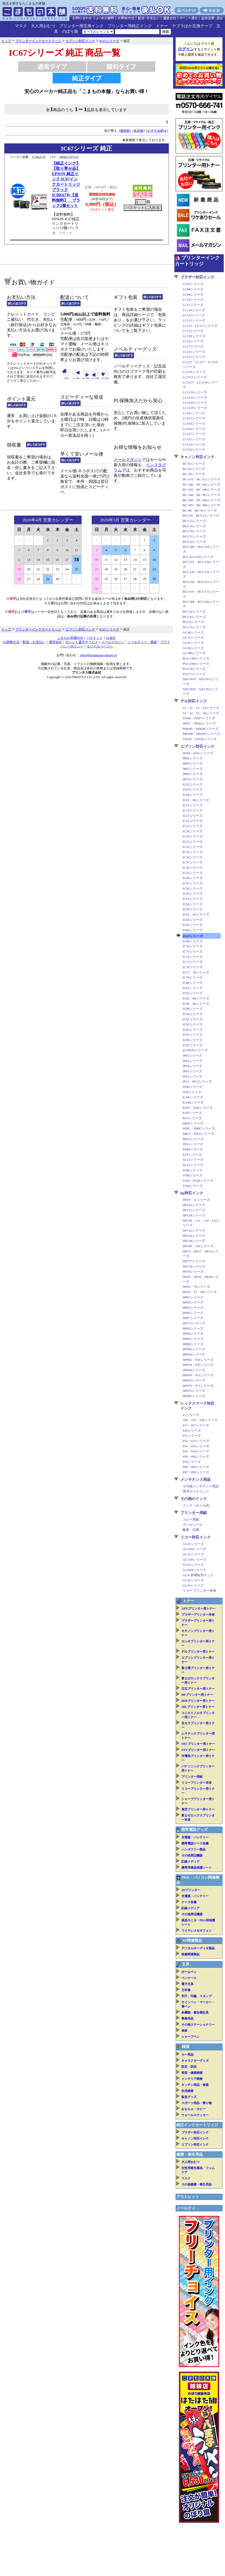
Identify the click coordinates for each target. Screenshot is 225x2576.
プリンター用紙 (193, 1513)
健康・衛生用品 (189, 2154)
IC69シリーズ (193, 941)
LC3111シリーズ (195, 377)
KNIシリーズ (192, 1113)
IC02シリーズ (193, 784)
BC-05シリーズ (194, 469)
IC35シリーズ (193, 862)
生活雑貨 (187, 2091)
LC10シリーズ (193, 299)
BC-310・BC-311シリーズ (201, 479)
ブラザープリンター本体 (198, 1614)
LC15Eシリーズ (194, 336)
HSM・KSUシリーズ (198, 753)
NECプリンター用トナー (198, 1744)
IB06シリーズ (193, 763)
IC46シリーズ (193, 878)
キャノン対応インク (197, 457)
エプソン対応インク (197, 746)
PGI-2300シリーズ (196, 664)
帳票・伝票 (191, 1530)
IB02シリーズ (193, 758)
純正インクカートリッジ (197, 2125)
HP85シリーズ (193, 1339)
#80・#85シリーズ (196, 1467)
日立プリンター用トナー (198, 1688)
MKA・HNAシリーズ (198, 1134)
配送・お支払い (34, 642)
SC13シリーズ (193, 1159)
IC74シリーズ (193, 957)
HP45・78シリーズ (196, 1287)
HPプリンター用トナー (197, 1695)
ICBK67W (39, 157)
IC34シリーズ (193, 857)
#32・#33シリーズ (196, 1441)
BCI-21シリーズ (194, 536)
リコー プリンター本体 (199, 1590)
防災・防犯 (189, 2066)
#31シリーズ (192, 1435)
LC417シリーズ (194, 434)
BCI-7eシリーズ (194, 627)
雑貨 (185, 2047)
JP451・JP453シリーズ (199, 723)
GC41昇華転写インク (198, 1575)
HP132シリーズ (194, 1230)
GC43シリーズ (193, 1585)
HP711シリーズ (194, 1323)
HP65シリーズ (193, 1313)
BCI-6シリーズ (193, 622)
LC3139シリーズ (195, 408)
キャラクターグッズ (195, 2060)
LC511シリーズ (194, 439)
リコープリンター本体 (196, 1782)
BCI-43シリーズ (194, 617)
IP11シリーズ (192, 1076)
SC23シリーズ (193, 1165)
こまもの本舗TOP (70, 638)
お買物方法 (11, 642)
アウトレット (187, 2197)
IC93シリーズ (193, 1029)
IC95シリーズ (193, 1034)
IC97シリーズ (193, 1045)
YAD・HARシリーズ (198, 1180)
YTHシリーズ (193, 1186)
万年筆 (185, 1990)
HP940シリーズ (194, 1370)
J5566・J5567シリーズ (199, 718)
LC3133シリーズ (195, 397)
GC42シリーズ (193, 1580)
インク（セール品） (197, 1505)
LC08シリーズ (193, 289)
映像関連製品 (190, 1954)
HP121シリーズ (194, 1210)
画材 (184, 2030)
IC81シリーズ (193, 988)
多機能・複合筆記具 (195, 2012)
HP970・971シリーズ (198, 1386)
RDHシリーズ (193, 1149)
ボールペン (189, 1972)
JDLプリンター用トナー (197, 1707)
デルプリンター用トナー (198, 1651)
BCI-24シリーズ (194, 542)
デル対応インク (193, 701)
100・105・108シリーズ (200, 1420)
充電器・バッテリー (195, 1837)
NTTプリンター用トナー (198, 1750)
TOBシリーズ (192, 1175)
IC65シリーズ (193, 925)
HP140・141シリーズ (198, 1246)
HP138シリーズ (194, 1241)
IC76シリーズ (193, 967)
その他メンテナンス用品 (201, 1486)
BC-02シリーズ (194, 463)
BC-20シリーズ (194, 474)
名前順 (138, 131)
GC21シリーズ (193, 1544)
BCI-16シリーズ (194, 526)
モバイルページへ (100, 646)
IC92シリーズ (193, 1024)
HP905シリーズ (194, 1349)
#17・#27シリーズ (196, 1425)
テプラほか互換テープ (192, 26)
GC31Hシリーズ (194, 1559)
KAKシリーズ (193, 1097)
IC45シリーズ (193, 873)
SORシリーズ (192, 1170)
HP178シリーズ (194, 1266)
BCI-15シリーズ (194, 521)
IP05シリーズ (192, 1071)
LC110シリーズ (194, 310)
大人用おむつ (43, 26)
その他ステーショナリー (198, 2024)
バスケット (94, 638)
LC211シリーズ (194, 352)
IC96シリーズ (193, 1040)
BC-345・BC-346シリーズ (201, 489)
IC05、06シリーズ (196, 800)
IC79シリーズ (193, 977)
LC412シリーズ (194, 418)
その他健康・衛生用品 (196, 2184)
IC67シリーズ (193, 936)
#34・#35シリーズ (196, 1446)
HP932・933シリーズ (198, 1360)
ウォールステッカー (195, 2115)
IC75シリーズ (193, 962)
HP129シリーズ (194, 1215)
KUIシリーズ (192, 1118)
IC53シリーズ (193, 893)
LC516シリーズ (194, 449)
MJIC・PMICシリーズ (199, 1128)
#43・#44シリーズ (196, 1451)
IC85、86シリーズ (196, 1004)
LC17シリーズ (193, 346)
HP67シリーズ (193, 1318)
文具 (185, 1964)
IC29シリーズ (193, 836)
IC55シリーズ (193, 899)
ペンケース (189, 1978)
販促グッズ (189, 2097)
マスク (21, 26)
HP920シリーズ (194, 1354)
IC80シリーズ (193, 983)
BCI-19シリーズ (194, 531)
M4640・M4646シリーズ (200, 729)
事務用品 (187, 2018)
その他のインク (193, 1499)
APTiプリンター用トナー (198, 1608)
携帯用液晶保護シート (196, 1867)
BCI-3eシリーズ (194, 611)
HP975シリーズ (194, 1391)
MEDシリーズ (193, 1123)
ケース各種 (189, 1902)
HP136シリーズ (194, 1236)
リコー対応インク (195, 1537)
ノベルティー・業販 (142, 642)
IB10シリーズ (193, 779)
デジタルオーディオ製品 (198, 1948)
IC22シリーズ (193, 821)
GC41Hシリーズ (194, 1570)
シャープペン (190, 2036)
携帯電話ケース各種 (195, 1843)
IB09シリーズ (193, 774)
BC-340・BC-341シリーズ (201, 484)
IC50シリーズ (193, 888)
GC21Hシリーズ (194, 1549)
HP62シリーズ (193, 1302)
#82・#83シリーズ (196, 1472)
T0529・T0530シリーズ (200, 739)
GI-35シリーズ (193, 643)
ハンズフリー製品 (193, 1849)
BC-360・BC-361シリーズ (201, 495)
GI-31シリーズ (193, 637)
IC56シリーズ (193, 904)
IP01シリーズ (192, 1055)
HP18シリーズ (193, 1271)
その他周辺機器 (192, 1855)
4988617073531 (69, 157)
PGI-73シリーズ (194, 674)
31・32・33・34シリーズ (201, 713)
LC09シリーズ (193, 294)
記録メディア (190, 1861)
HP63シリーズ (193, 1307)
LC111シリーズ (194, 315)
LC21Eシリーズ (194, 372)
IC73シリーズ (193, 951)
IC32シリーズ (193, 847)
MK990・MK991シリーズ (201, 734)
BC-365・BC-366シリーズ (201, 500)
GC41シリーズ (193, 1564)
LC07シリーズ (193, 284)
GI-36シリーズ (193, 648)
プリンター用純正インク (130, 26)
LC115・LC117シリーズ (200, 326)
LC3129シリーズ (195, 392)
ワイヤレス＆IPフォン (196, 1930)
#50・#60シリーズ (196, 1456)
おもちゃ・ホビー (193, 2109)
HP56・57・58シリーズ (200, 1292)
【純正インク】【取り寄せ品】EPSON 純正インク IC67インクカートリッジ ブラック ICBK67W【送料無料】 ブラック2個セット (66, 184)
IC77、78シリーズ (196, 972)
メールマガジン (128, 459)
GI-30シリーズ (193, 632)
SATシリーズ (192, 1154)
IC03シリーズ (193, 789)
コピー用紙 (191, 1519)
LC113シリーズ (194, 320)
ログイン (186, 49)
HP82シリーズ (193, 1328)
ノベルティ (185, 2208)
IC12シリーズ (193, 805)
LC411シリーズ (194, 413)
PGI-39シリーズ (194, 669)
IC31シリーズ (193, 841)
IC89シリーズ (193, 1009)
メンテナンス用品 (195, 1480)
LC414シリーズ (194, 423)
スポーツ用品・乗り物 (196, 2103)
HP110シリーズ (194, 1205)
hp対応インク (191, 1193)
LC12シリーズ (193, 331)
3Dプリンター (190, 1890)
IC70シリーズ (193, 946)
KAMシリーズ (193, 1102)
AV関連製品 (192, 1940)
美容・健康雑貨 (192, 2073)
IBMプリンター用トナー (198, 1701)
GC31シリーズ (193, 1554)
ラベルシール (192, 1524)
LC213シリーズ (194, 357)
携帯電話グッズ (194, 1830)
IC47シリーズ (193, 883)
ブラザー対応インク (197, 277)
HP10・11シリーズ (196, 1200)
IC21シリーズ (193, 816)
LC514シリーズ (194, 444)
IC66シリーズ (193, 930)
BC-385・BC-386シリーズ (201, 505)
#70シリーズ (192, 1462)
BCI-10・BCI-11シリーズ (201, 515)
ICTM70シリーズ (195, 1050)
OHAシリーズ (193, 1144)
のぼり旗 (70, 31)
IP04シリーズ (192, 1066)
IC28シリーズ (193, 831)
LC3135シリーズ (195, 402)
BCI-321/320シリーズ (198, 557)
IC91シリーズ (193, 1019)
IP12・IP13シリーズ (197, 1081)
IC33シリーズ (193, 852)
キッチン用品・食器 (195, 2085)
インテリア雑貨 (192, 2079)
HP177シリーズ (194, 1261)
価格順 (125, 131)
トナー (162, 26)
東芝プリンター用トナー (198, 1809)
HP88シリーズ (193, 1344)
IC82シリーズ (193, 993)
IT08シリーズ (192, 1087)
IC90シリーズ (193, 1014)
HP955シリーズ (194, 1380)
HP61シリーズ (193, 1297)
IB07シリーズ (193, 769)
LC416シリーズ (194, 429)
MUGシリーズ (193, 1139)
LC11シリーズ (193, 305)
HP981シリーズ (194, 1396)
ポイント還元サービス (81, 642)
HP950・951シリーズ (198, 1375)
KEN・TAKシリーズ (198, 1108)
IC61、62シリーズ (196, 914)
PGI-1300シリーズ (196, 658)
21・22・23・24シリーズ (201, 708)
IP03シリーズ (192, 1061)
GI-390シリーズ (194, 653)
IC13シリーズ (193, 810)
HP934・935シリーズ (198, 1365)
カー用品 (187, 2054)
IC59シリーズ (193, 909)
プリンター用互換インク (81, 26)
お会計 (111, 638)
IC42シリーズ (193, 867)
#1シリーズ (191, 1415)
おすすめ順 (155, 131)
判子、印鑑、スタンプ (196, 1996)
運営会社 (55, 642)
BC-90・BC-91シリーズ (200, 510)
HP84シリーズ (193, 1333)
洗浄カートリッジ (196, 1491)
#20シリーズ (192, 1430)
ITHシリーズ (192, 1092)
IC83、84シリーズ (196, 998)
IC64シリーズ (193, 920)
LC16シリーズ (193, 341)
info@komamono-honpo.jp (98, 655)
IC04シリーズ (193, 795)
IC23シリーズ (193, 826)
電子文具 (187, 1984)
